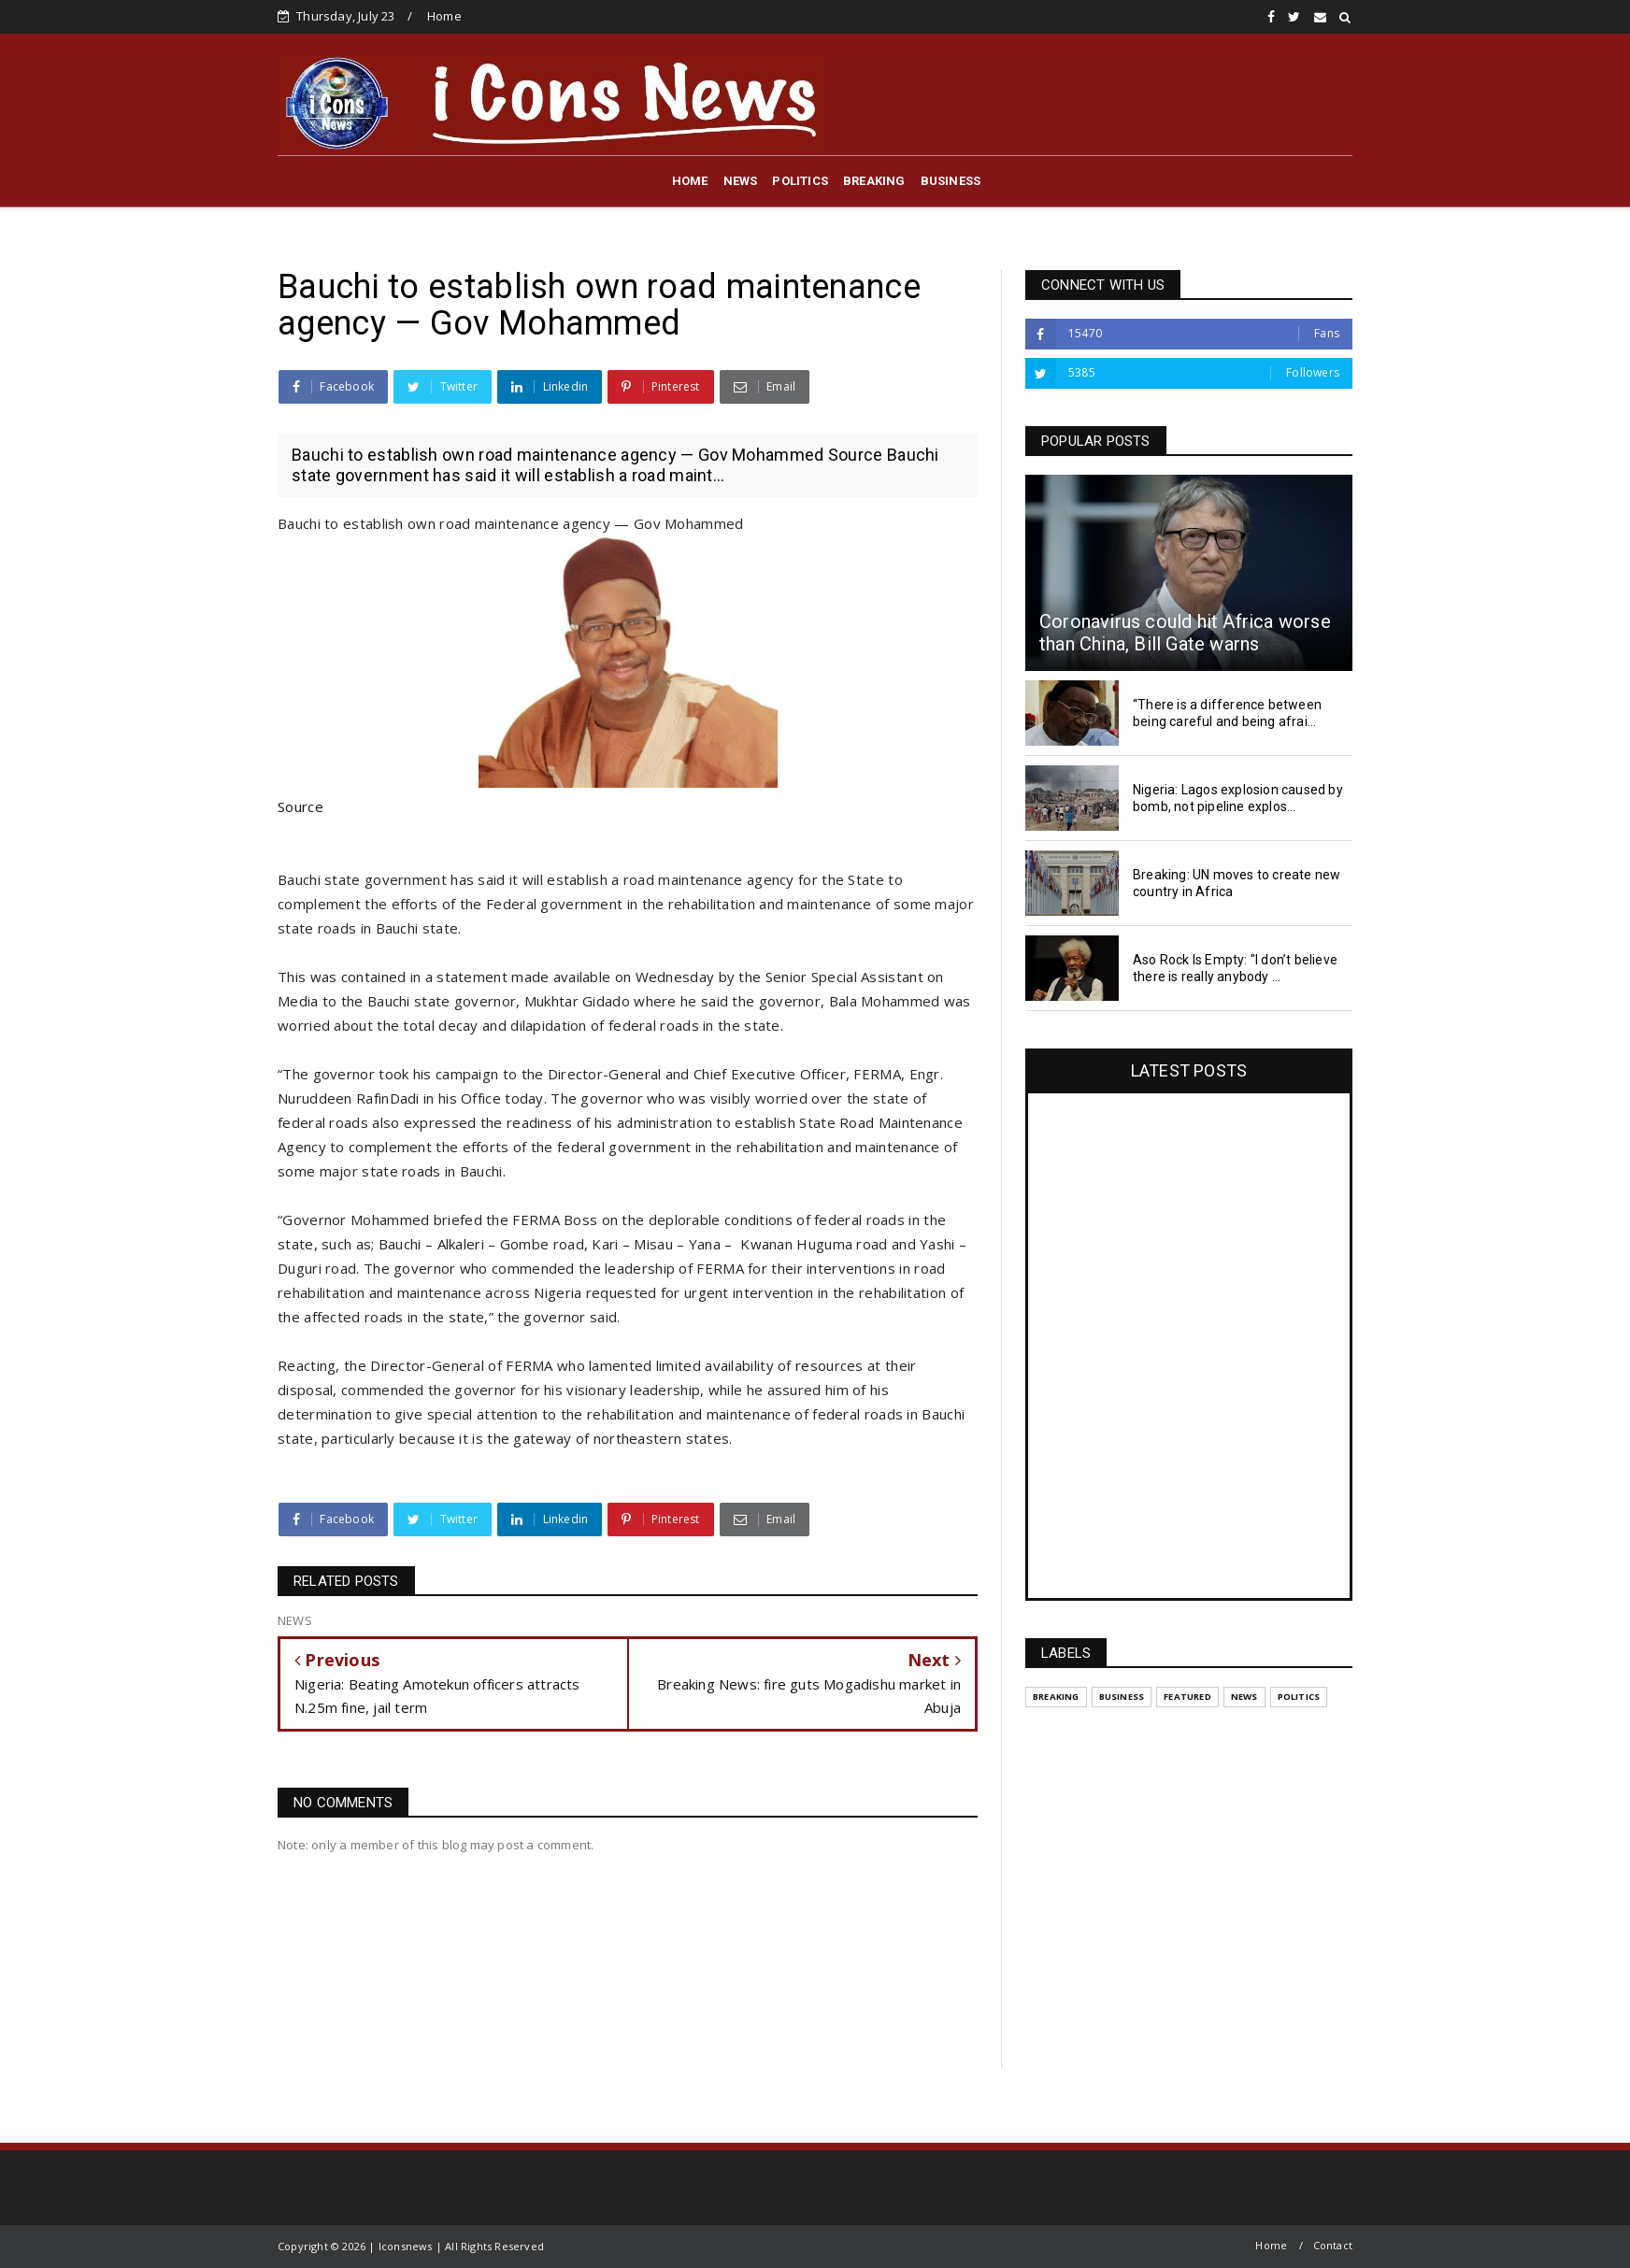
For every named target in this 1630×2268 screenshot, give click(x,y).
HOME (690, 181)
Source (300, 806)
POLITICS (800, 181)
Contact (1332, 2245)
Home (444, 15)
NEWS (740, 181)
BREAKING (874, 181)
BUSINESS (951, 181)
